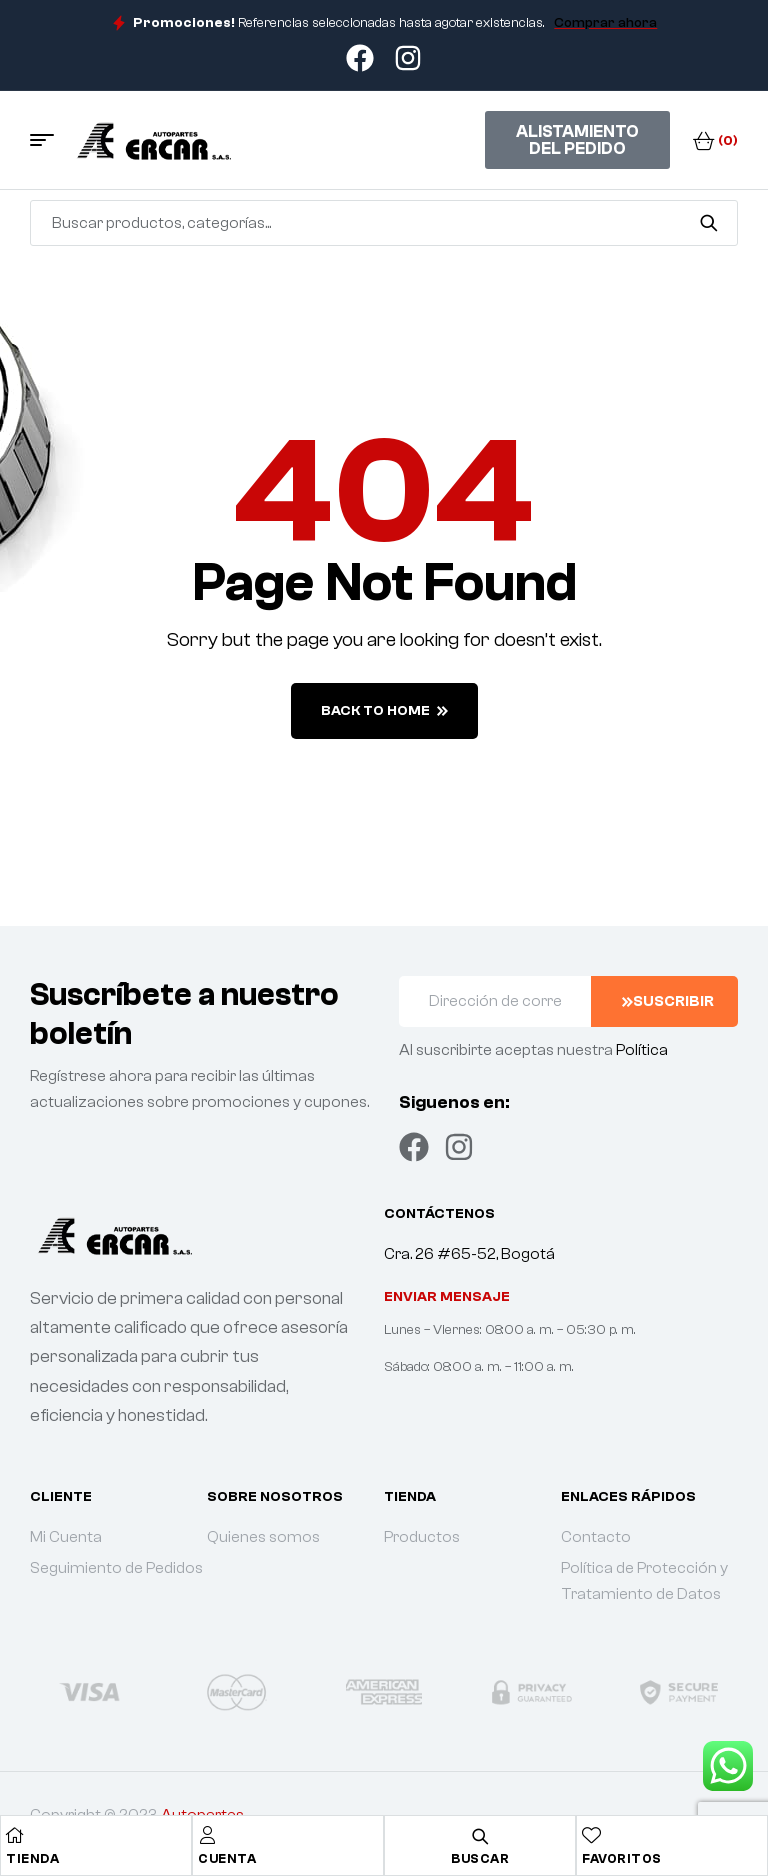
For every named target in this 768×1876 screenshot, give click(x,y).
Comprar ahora (605, 23)
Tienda (32, 1858)
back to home (384, 711)
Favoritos (622, 1858)
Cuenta (227, 1858)
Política (642, 1050)
